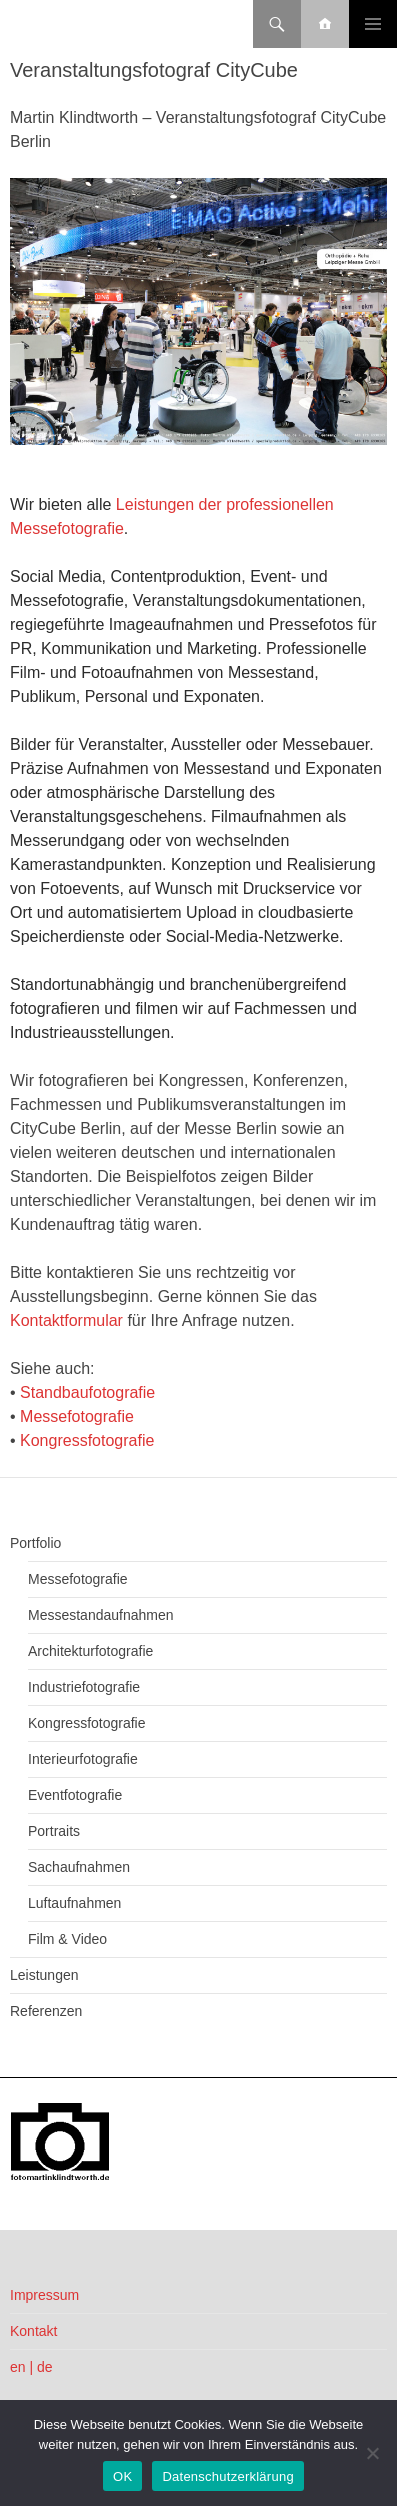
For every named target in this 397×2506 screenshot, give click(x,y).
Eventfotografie (75, 1795)
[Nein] (372, 2453)
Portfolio (35, 1543)
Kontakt (33, 2331)
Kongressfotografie (87, 1440)
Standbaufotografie (87, 1392)
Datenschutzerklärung (227, 2476)
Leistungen (44, 1975)
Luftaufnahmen (74, 1903)
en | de (31, 2367)
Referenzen (46, 2011)
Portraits (54, 1831)
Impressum (44, 2295)
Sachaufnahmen (79, 1867)
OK (122, 2476)
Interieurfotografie (83, 1759)
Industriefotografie (84, 1687)
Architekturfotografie (90, 1651)
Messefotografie (77, 1416)
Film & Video (67, 1939)
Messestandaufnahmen (101, 1615)
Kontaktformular (66, 1320)
